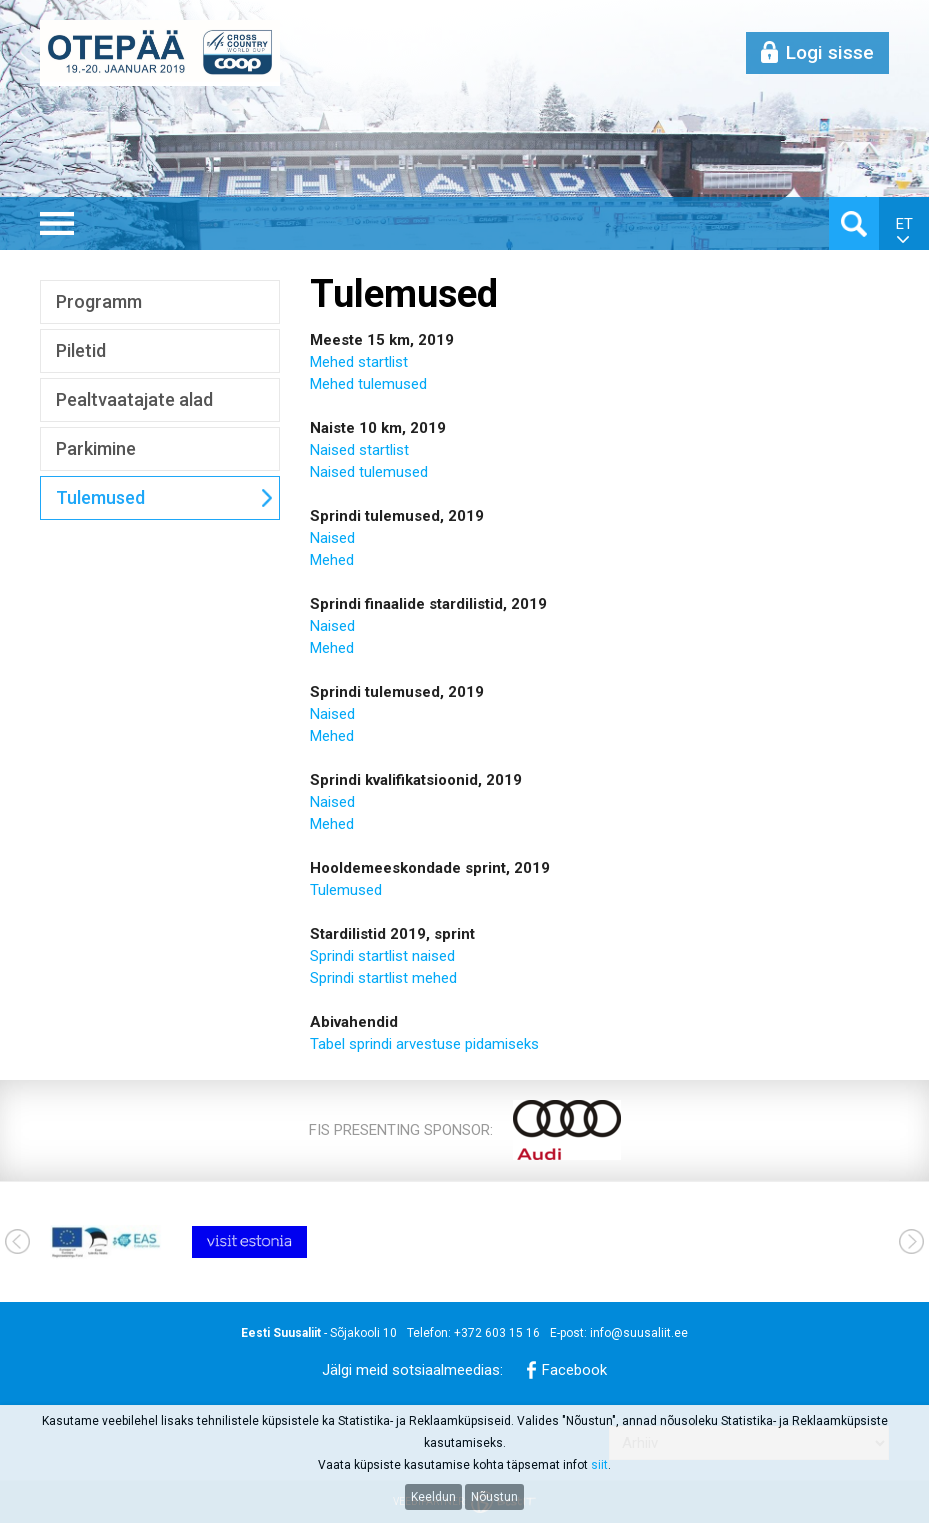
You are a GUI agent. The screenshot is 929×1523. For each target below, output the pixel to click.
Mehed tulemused (368, 384)
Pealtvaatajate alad (134, 399)
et (904, 224)
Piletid (81, 350)
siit (599, 1465)
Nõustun (494, 1497)
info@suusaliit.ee (639, 1333)
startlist (382, 450)
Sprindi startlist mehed (383, 978)
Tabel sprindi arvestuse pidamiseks (424, 1044)
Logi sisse (830, 52)
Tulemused (100, 497)
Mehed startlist (359, 362)
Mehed (332, 560)
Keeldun (433, 1497)
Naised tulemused (369, 472)
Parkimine (96, 448)
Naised (332, 450)
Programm (99, 301)
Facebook (574, 1370)
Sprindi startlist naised (382, 956)
